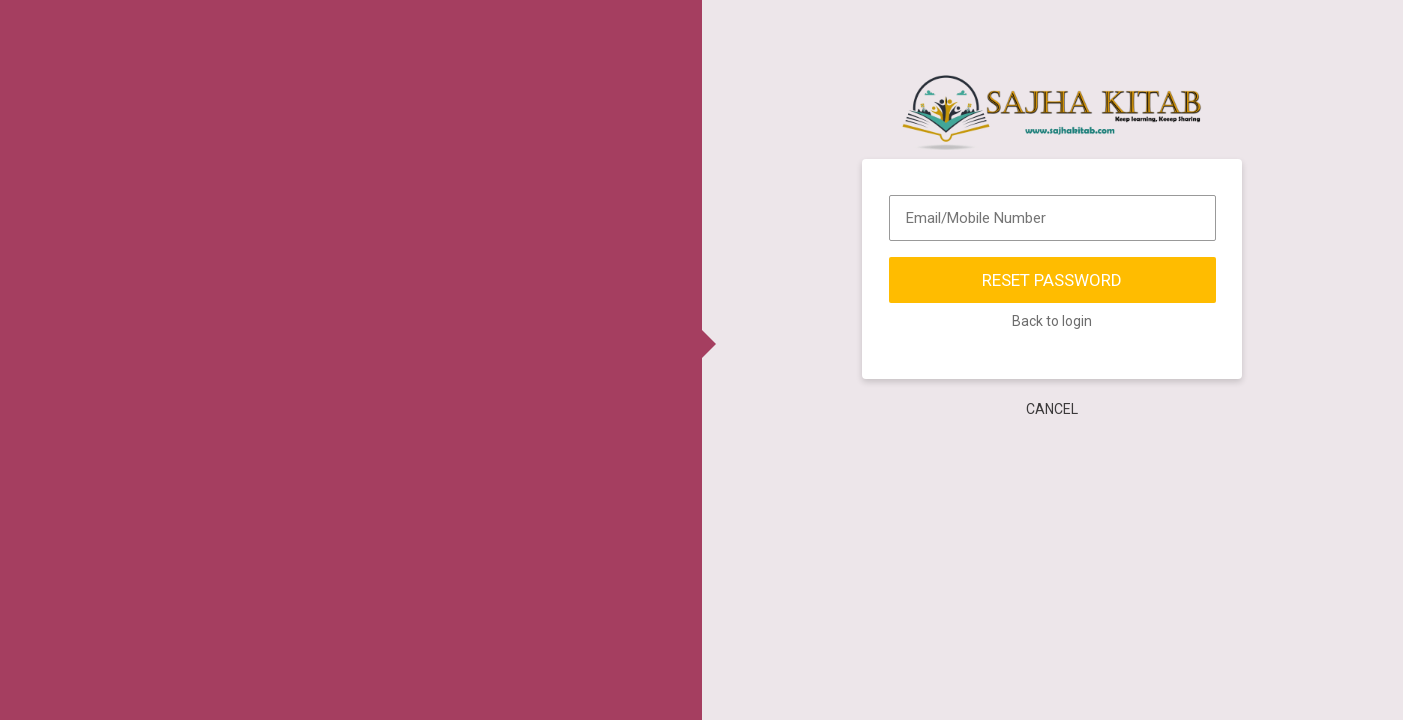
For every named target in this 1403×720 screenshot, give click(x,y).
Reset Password (1052, 281)
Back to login (1052, 322)
